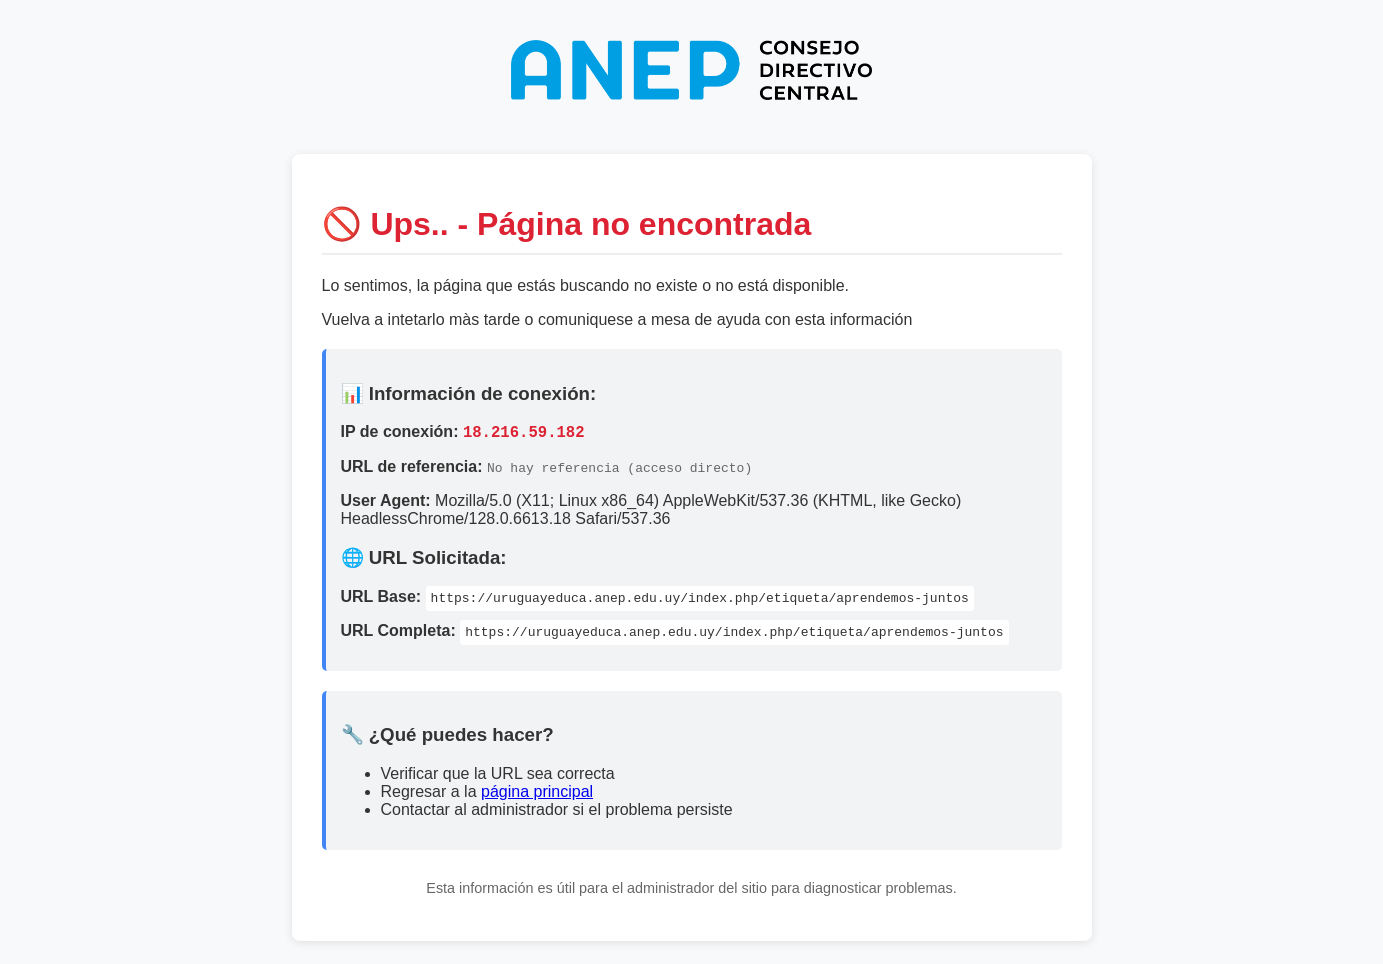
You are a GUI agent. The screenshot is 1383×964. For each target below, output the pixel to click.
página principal (537, 794)
